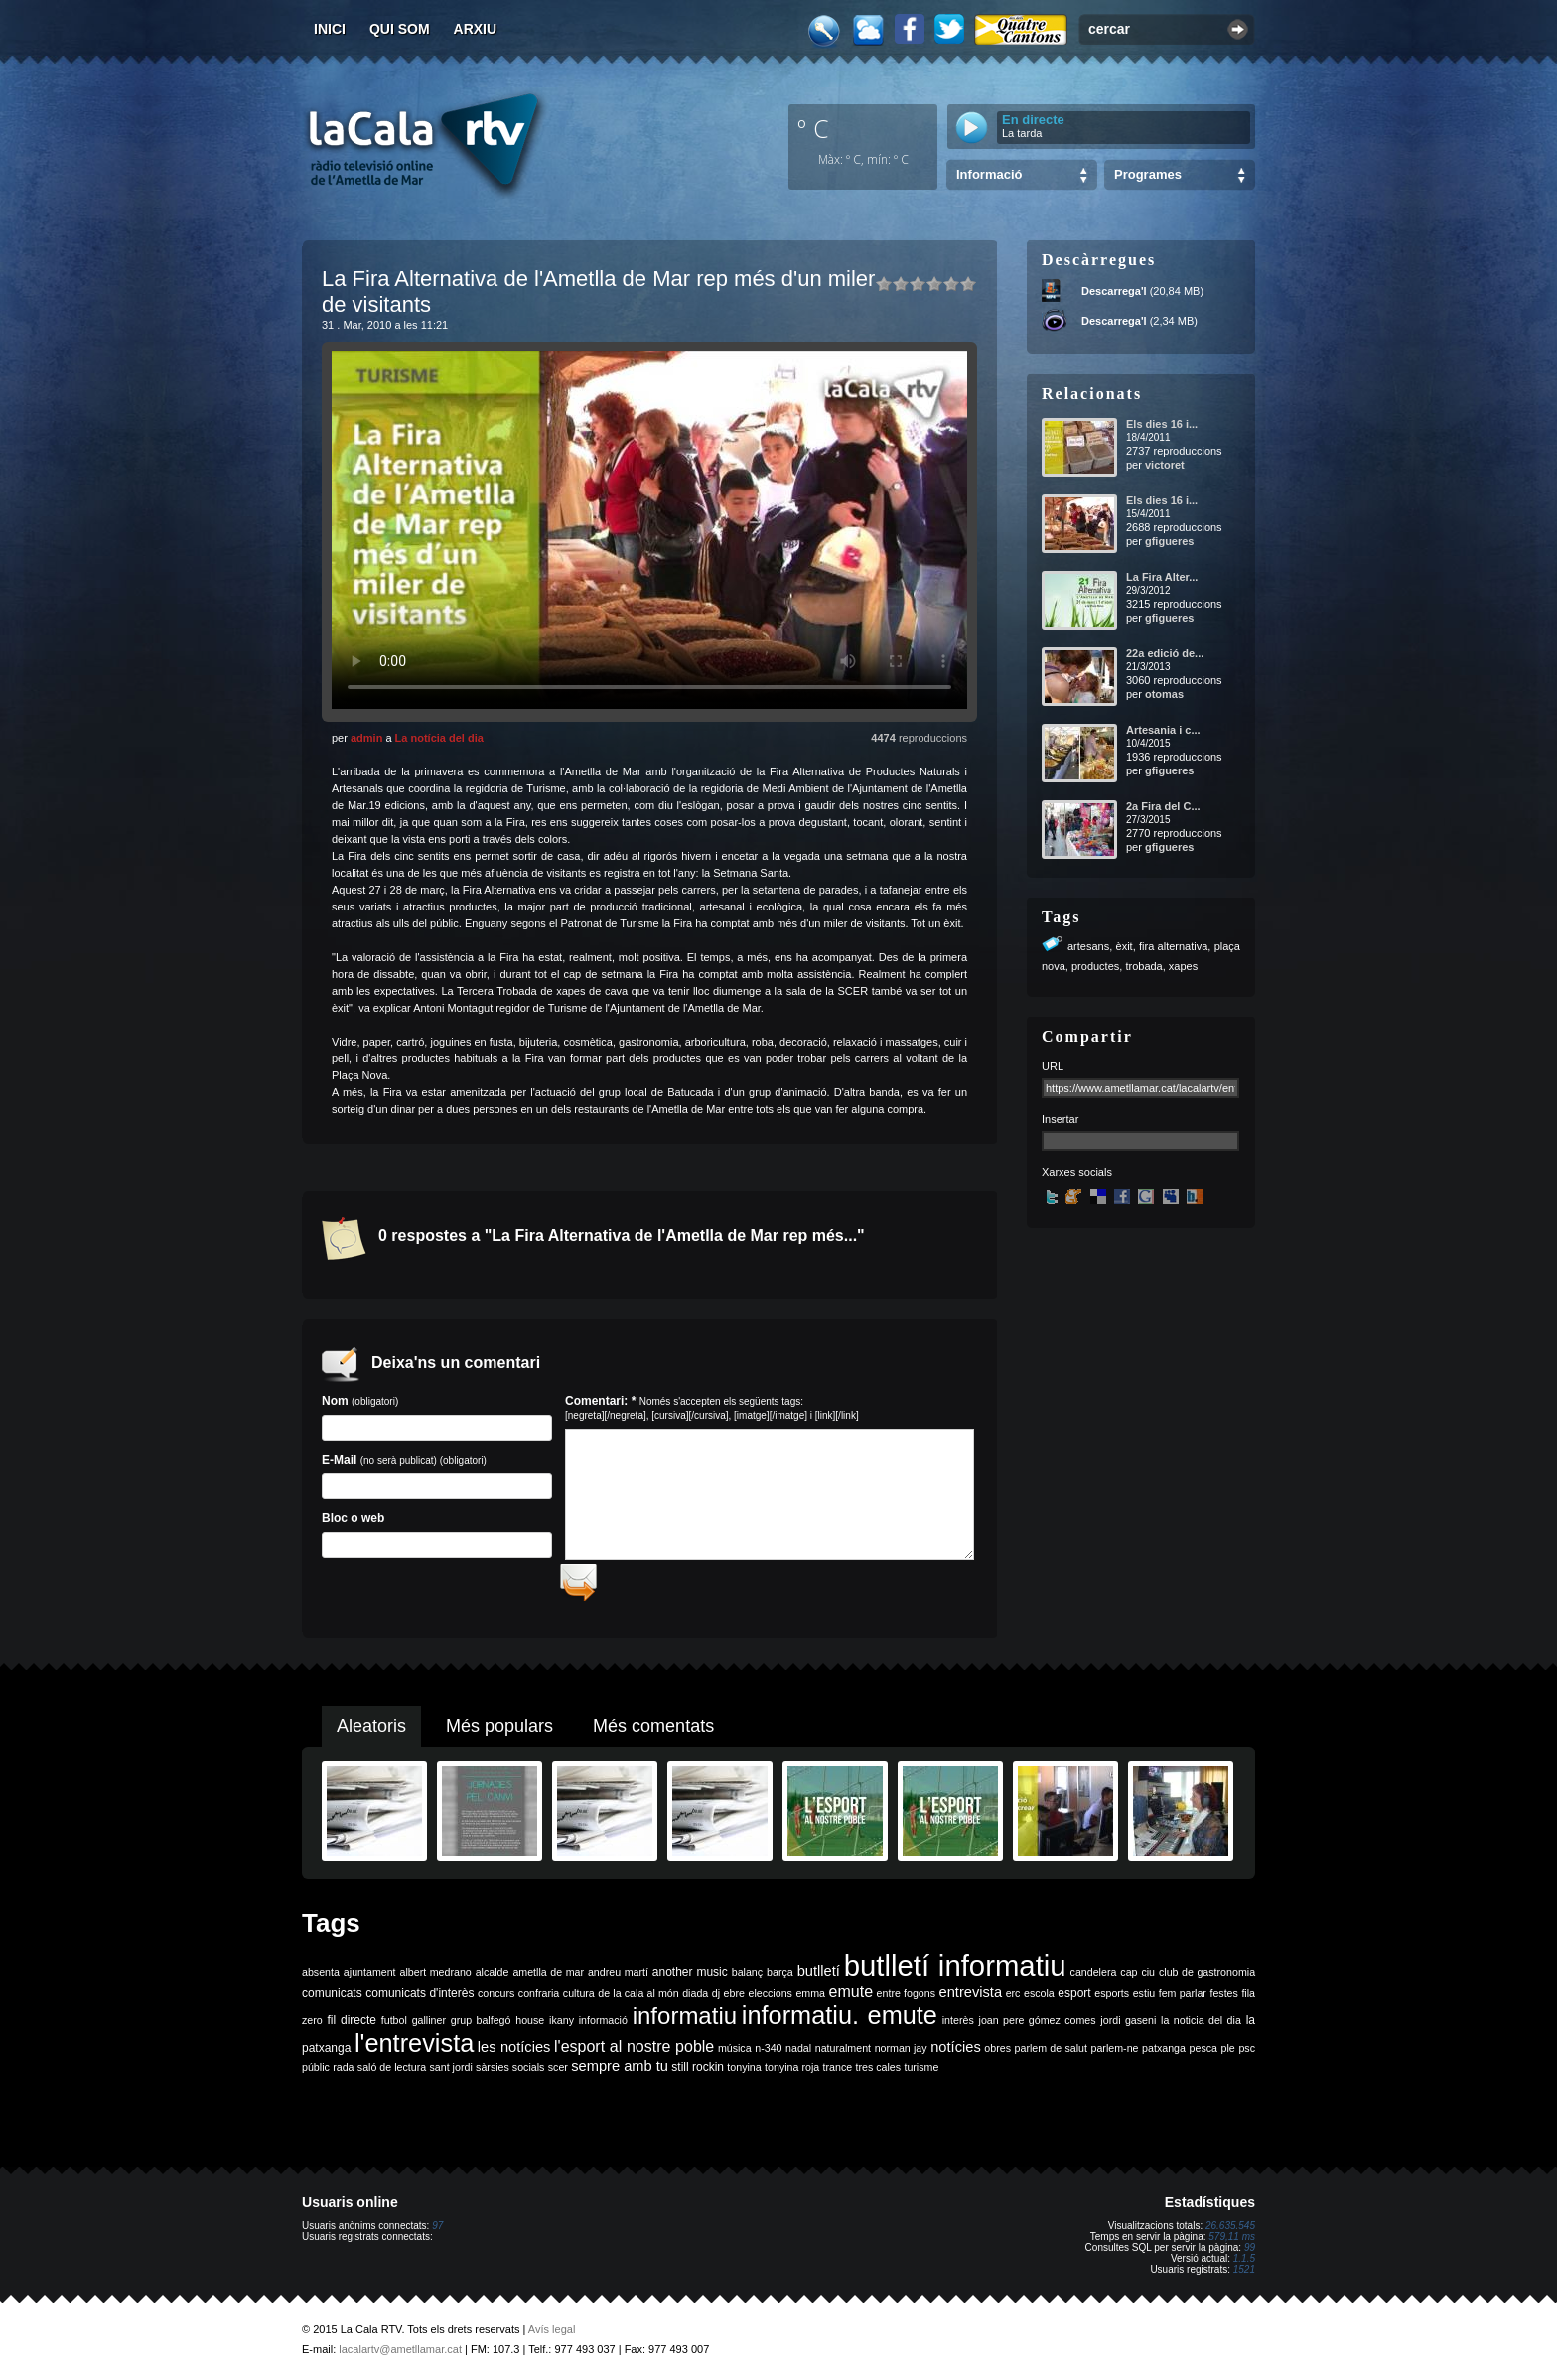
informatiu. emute (839, 2021)
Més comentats (653, 1733)
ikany (561, 2026)
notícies (955, 2054)
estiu (1144, 2000)
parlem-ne (1115, 2055)
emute (851, 1998)
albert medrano (436, 1979)
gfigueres (1170, 541)
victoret (1165, 465)
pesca (1203, 2055)
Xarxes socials (1077, 1172)
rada (343, 2074)
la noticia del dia (1201, 2026)
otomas (1164, 694)
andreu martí (618, 1979)
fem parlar (1182, 2000)
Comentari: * (712, 1407)
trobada (1143, 966)
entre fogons (906, 2000)
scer (558, 2074)
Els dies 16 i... (1162, 424)
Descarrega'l (1114, 291)
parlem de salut (1051, 2055)
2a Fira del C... (1163, 806)
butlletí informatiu (955, 1972)
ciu (1148, 1979)
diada (695, 2000)
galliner (429, 2026)
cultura (579, 2000)
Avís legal (552, 2336)
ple (1228, 2055)
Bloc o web (437, 1534)
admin (366, 738)
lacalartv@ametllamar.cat (400, 2356)
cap (1128, 1979)
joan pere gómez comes (1037, 2026)
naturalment (843, 2055)
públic (316, 2074)
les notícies (514, 2054)
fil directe (352, 2026)
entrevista (971, 1999)
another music (690, 1979)
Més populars (499, 1733)
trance (838, 2074)
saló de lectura (391, 2074)
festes (1223, 2000)
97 (437, 2232)
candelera (1093, 1979)
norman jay (901, 2055)
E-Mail (437, 1476)
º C (813, 128)
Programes (1148, 174)
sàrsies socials (510, 2074)
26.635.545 (1230, 2232)
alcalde (492, 1979)
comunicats (332, 2000)
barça (780, 1979)
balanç (747, 1979)
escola (1039, 2000)
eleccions (769, 2000)
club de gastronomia (1207, 1979)
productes (1095, 966)
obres (997, 2055)
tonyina (744, 2074)
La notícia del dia (439, 738)
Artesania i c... (1163, 730)
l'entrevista (414, 2050)
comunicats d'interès (419, 2000)
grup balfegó (481, 2026)
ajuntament (370, 1979)
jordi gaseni (1128, 2026)
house (529, 2026)
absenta (321, 1979)
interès (958, 2026)
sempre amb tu (619, 2073)
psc (1246, 2055)
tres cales (878, 2074)
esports (1111, 2000)
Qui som (399, 29)
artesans (1088, 946)
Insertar (1060, 1119)
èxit (1124, 946)
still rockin (697, 2074)
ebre (734, 2000)
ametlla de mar (548, 1979)
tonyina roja (792, 2074)
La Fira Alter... (1162, 577)
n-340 (768, 2055)
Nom (437, 1417)
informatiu (685, 2022)
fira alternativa (1173, 946)
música (735, 2055)
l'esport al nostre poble (634, 2053)
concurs (496, 2000)
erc (1013, 2000)
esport (1074, 2000)
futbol (394, 2026)
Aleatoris (371, 1733)
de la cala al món (638, 2000)
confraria (538, 2000)
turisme (921, 2074)
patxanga (1164, 2055)
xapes (1183, 966)
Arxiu (475, 29)
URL (1052, 1066)
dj (716, 2000)
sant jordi (451, 2074)
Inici (330, 29)
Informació (989, 174)
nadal (798, 2055)
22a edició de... (1164, 653)
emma (810, 2000)
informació (603, 2026)
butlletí (818, 1978)
